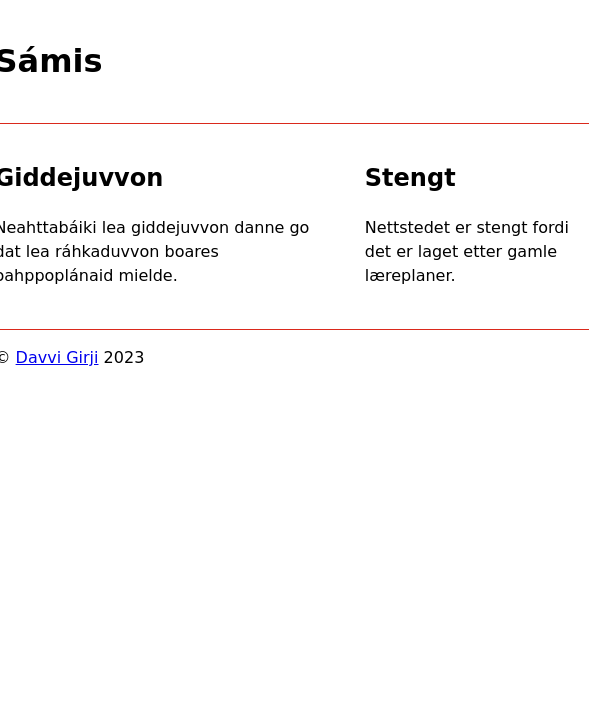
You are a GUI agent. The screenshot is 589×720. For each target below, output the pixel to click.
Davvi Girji (57, 357)
